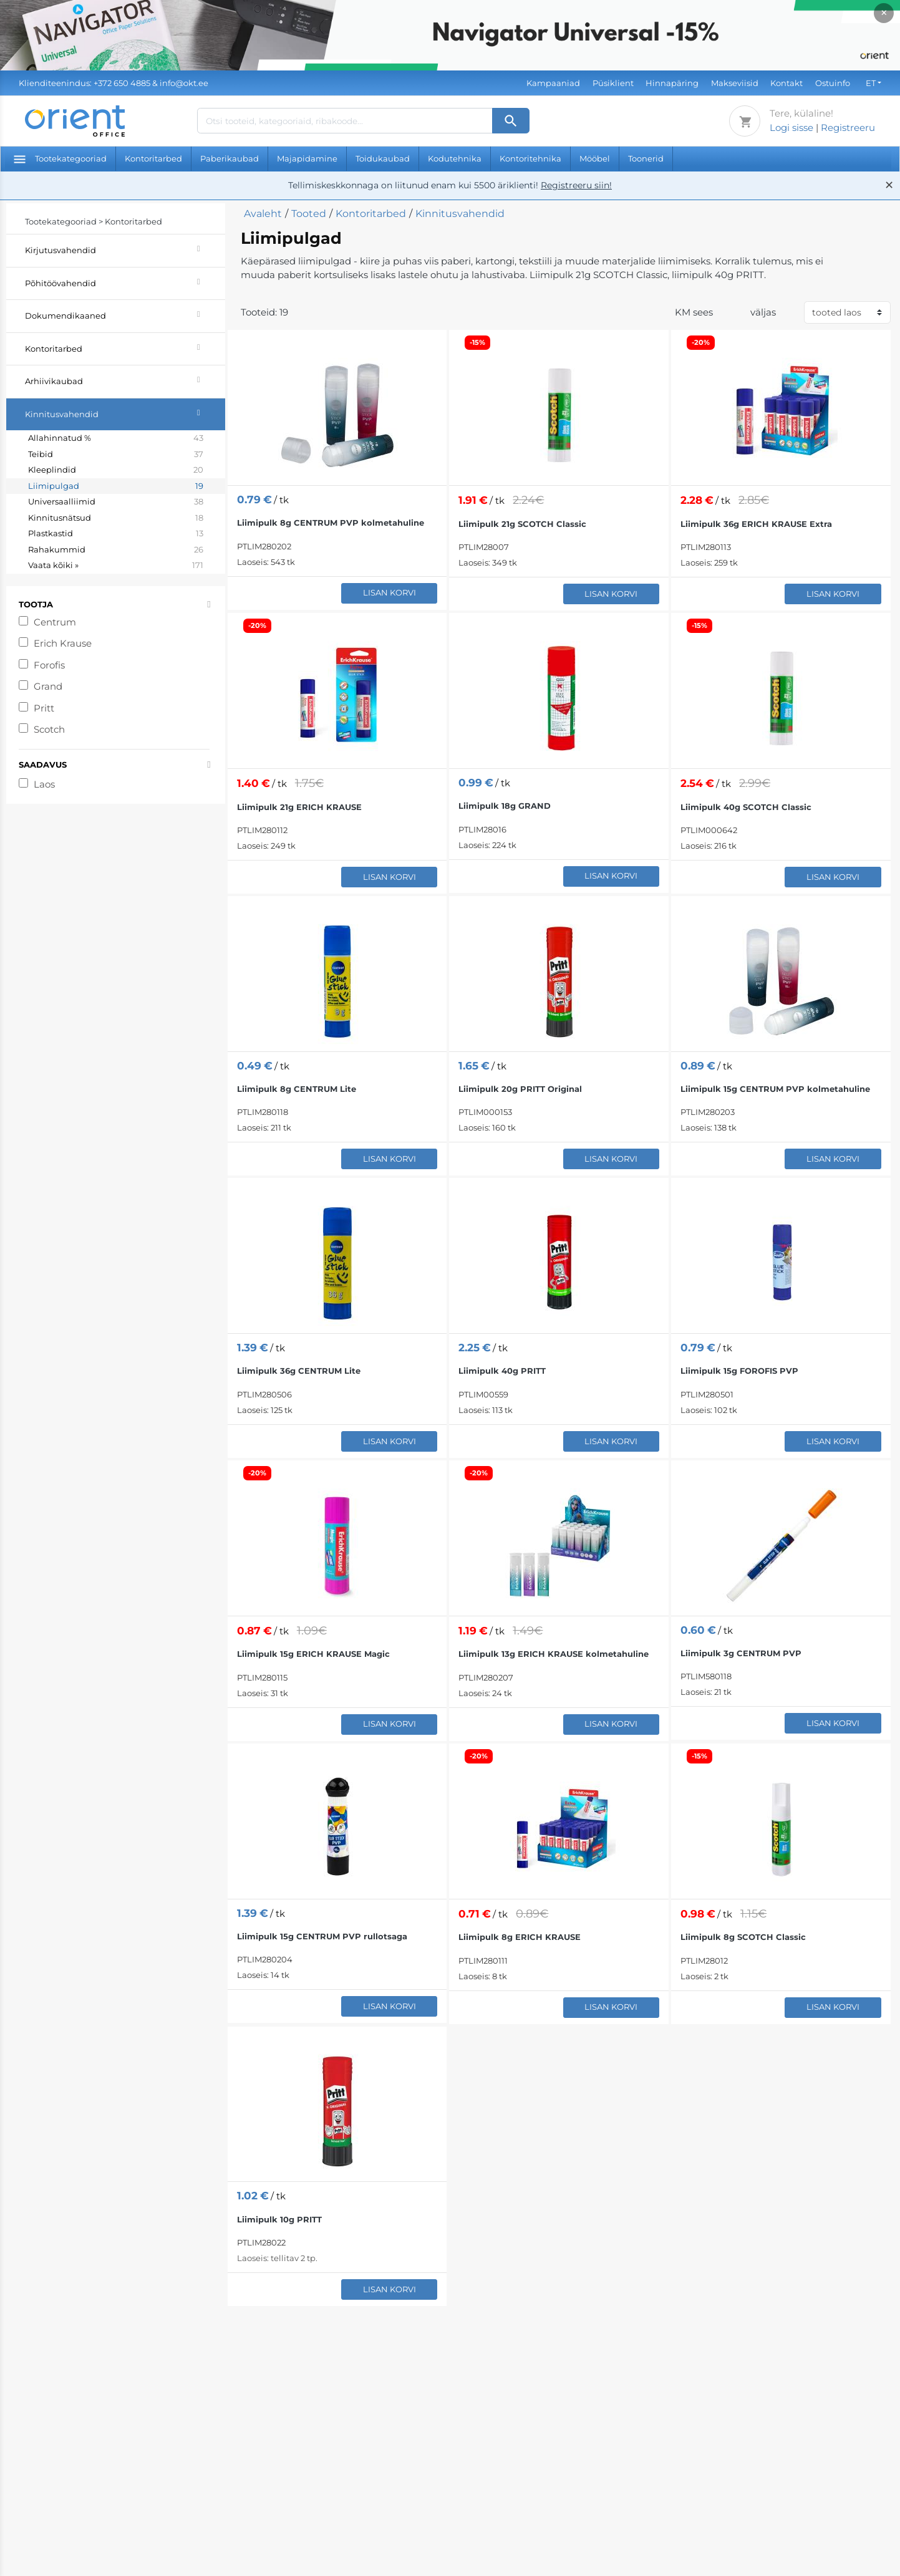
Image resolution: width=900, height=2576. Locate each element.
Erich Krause (63, 643)
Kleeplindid (115, 470)
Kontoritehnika (530, 158)
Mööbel (594, 158)
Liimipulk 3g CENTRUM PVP (740, 1653)
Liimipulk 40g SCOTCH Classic (745, 807)
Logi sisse (791, 127)
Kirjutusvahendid (125, 248)
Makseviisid (734, 83)
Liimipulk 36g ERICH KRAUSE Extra (756, 524)
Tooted (308, 213)
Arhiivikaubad (125, 379)
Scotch (49, 729)
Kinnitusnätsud (115, 518)
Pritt (44, 708)
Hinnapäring (672, 83)
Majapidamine (307, 158)
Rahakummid (115, 550)
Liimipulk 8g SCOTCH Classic (743, 1937)
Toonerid (646, 158)
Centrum (55, 622)
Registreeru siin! (576, 185)
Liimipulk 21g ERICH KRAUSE (299, 807)
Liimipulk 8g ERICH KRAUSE (519, 1937)
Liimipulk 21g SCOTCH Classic (522, 524)
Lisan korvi (389, 592)
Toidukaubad (383, 158)
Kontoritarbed (153, 158)
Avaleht (263, 213)
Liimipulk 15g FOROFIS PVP (739, 1371)
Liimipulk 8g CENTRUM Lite (296, 1089)
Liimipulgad (115, 486)
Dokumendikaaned (125, 314)
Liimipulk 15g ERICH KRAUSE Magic (313, 1654)
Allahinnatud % (115, 438)
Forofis (49, 665)
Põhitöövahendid (125, 281)
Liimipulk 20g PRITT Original (520, 1089)
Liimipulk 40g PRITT (502, 1371)
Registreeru (848, 127)
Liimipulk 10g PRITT (279, 2219)
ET (871, 83)
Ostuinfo (832, 83)
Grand (48, 686)
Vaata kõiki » (115, 565)
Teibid (115, 454)
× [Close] (884, 12)
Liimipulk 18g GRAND (504, 806)
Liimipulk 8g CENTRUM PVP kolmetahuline (330, 523)
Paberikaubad (229, 158)
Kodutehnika (454, 158)
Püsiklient (613, 83)
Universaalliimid (115, 502)
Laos (44, 784)
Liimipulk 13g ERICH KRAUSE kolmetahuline (553, 1654)
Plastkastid (115, 534)
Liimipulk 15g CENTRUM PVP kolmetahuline (775, 1089)
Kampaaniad (553, 83)
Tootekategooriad (60, 158)
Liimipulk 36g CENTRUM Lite (298, 1371)
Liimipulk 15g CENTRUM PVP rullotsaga (322, 1936)
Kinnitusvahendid (125, 412)
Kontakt (786, 83)
